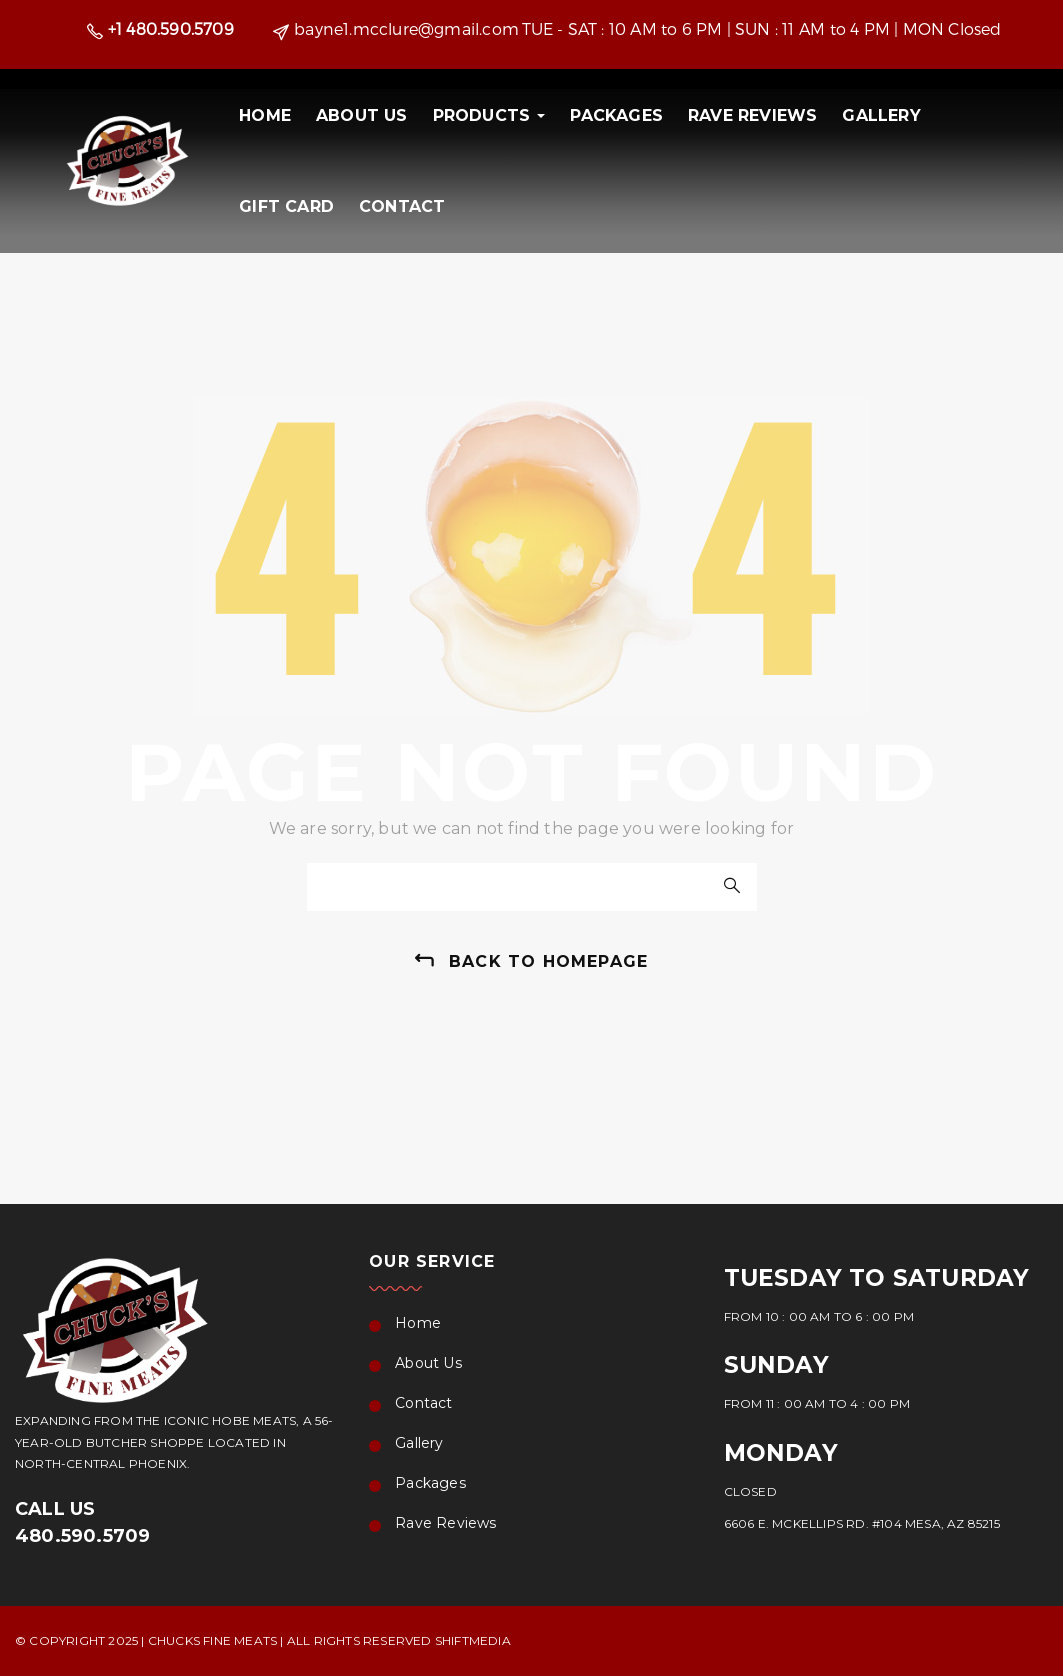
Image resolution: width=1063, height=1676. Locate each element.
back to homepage (548, 961)
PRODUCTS (489, 115)
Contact (402, 206)
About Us (362, 115)
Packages (616, 115)
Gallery (881, 115)
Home (265, 115)
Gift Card (286, 206)
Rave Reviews (752, 115)
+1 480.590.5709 (171, 28)
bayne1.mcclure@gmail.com (406, 28)
